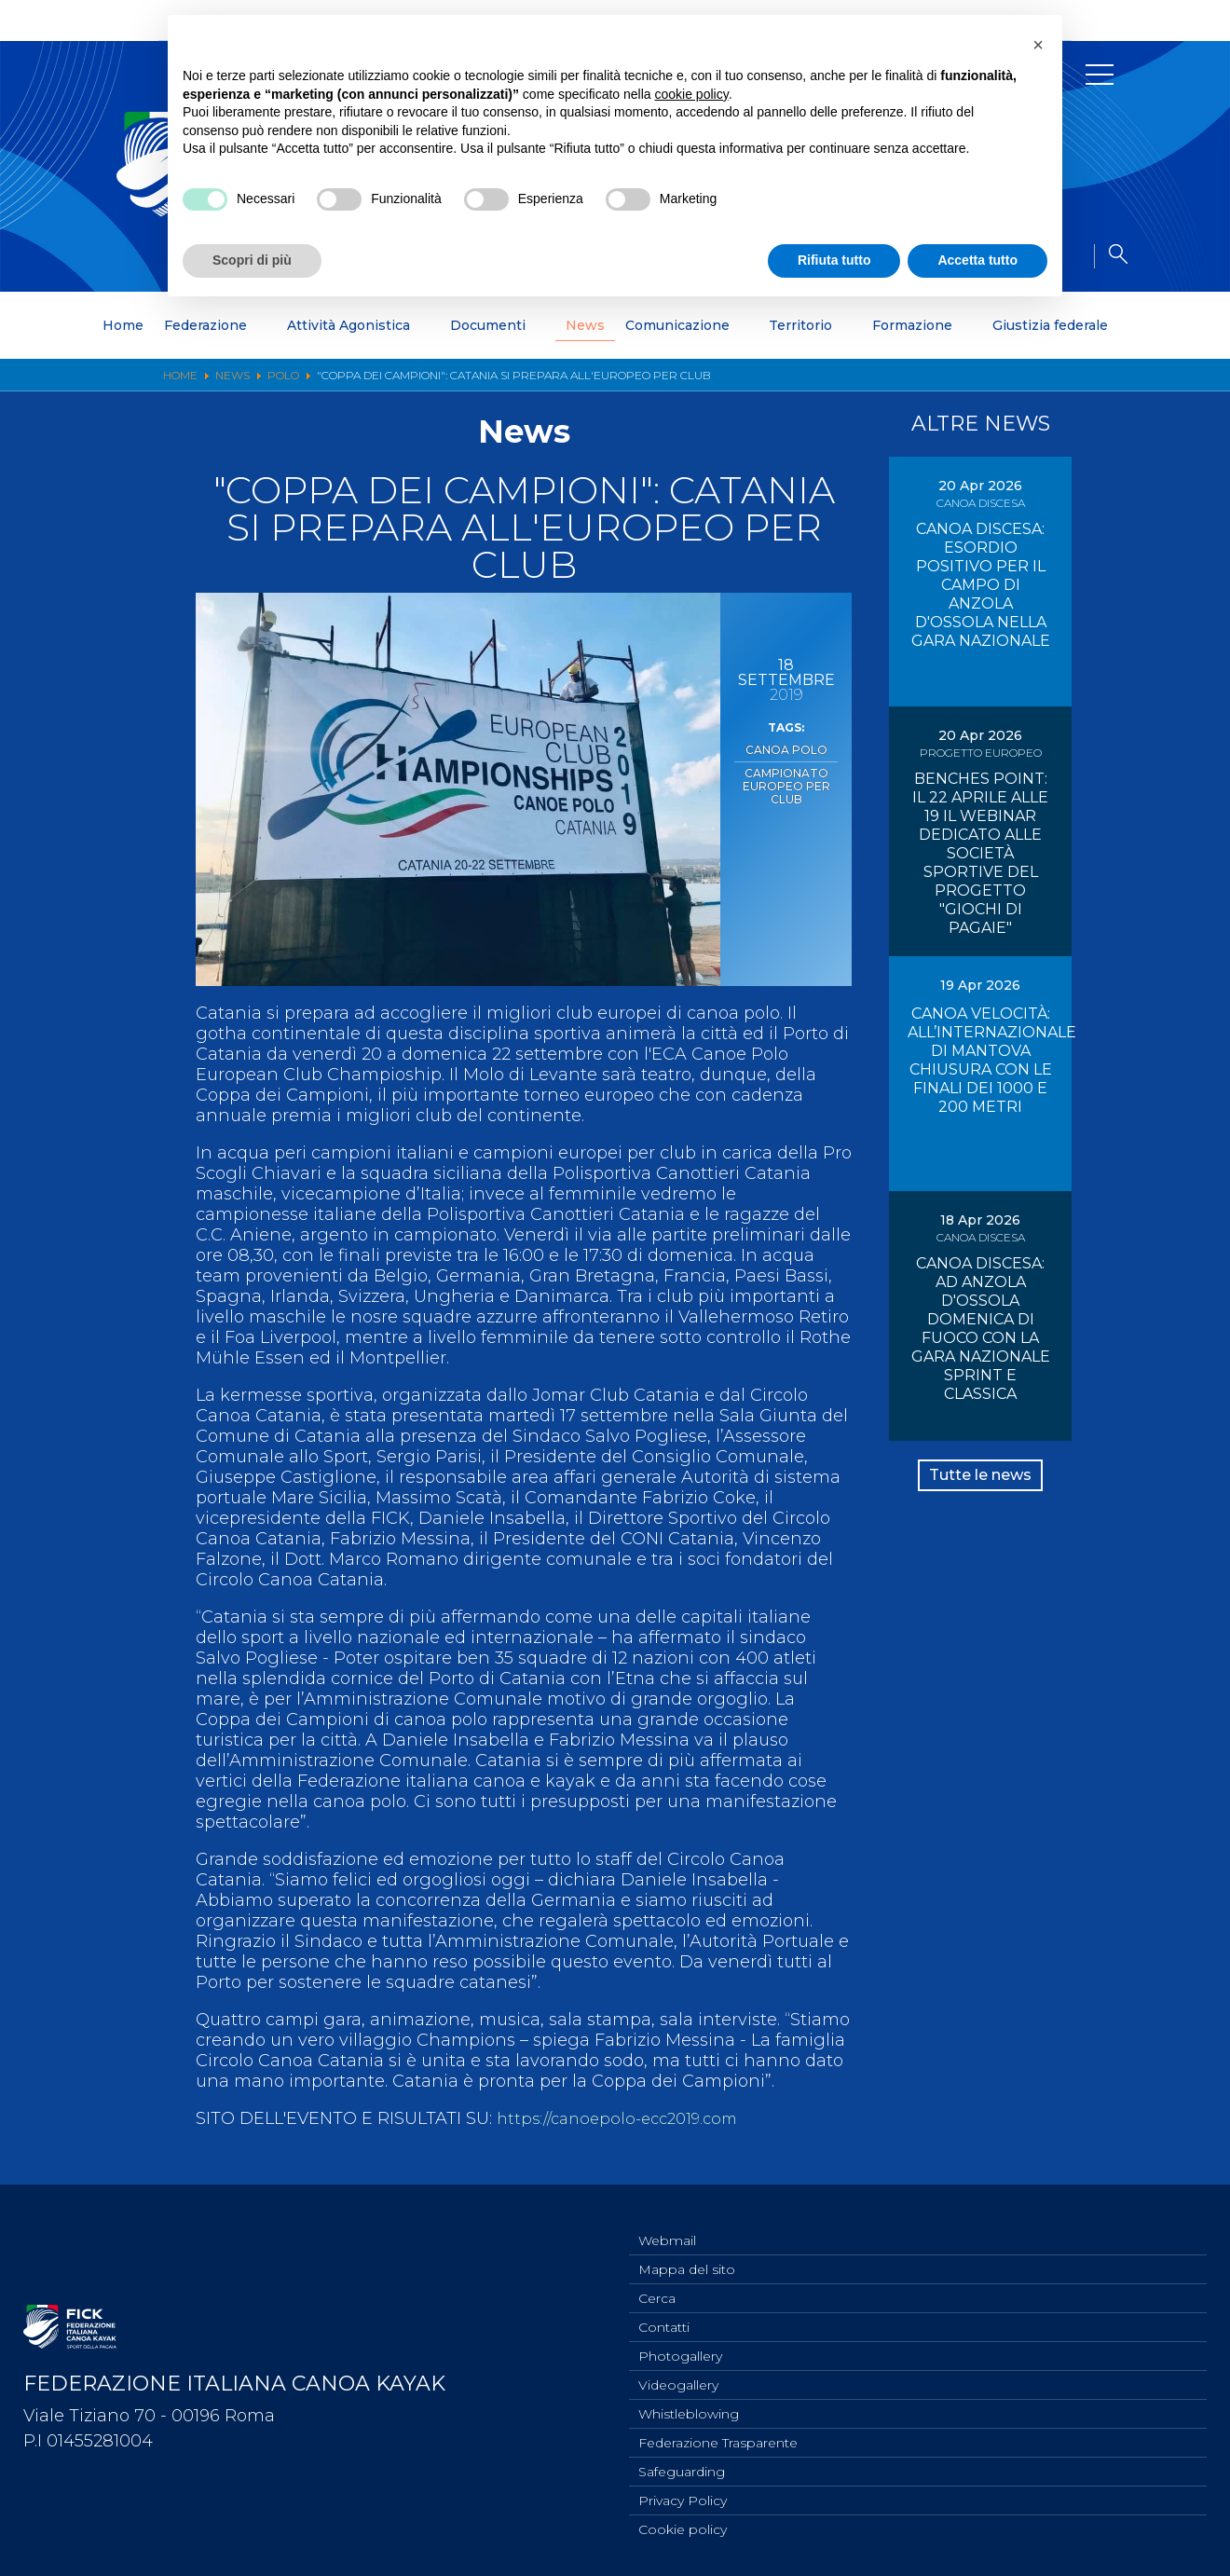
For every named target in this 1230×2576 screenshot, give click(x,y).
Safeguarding (681, 2467)
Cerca (657, 2282)
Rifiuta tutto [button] (834, 260)
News (585, 325)
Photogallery (680, 2344)
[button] (1038, 45)
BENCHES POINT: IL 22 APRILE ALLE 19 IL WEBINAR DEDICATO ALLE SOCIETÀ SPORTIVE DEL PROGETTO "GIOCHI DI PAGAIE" (980, 853)
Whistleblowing (688, 2405)
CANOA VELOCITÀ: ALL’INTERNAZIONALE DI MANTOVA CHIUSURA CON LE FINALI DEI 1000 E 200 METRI (992, 1060)
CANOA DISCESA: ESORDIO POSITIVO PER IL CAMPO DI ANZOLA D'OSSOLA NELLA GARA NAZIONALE (980, 585)
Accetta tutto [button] (977, 260)
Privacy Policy (682, 2497)
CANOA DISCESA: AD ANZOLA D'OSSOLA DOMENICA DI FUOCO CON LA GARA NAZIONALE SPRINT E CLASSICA (980, 1328)
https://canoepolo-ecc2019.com (626, 2118)
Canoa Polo (786, 748)
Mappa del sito (686, 2251)
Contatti (664, 2313)
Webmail (667, 2221)
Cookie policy (682, 2528)
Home (123, 325)
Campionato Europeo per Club (786, 781)
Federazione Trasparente (718, 2436)
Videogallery (678, 2374)
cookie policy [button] (692, 94)
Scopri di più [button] (252, 260)
